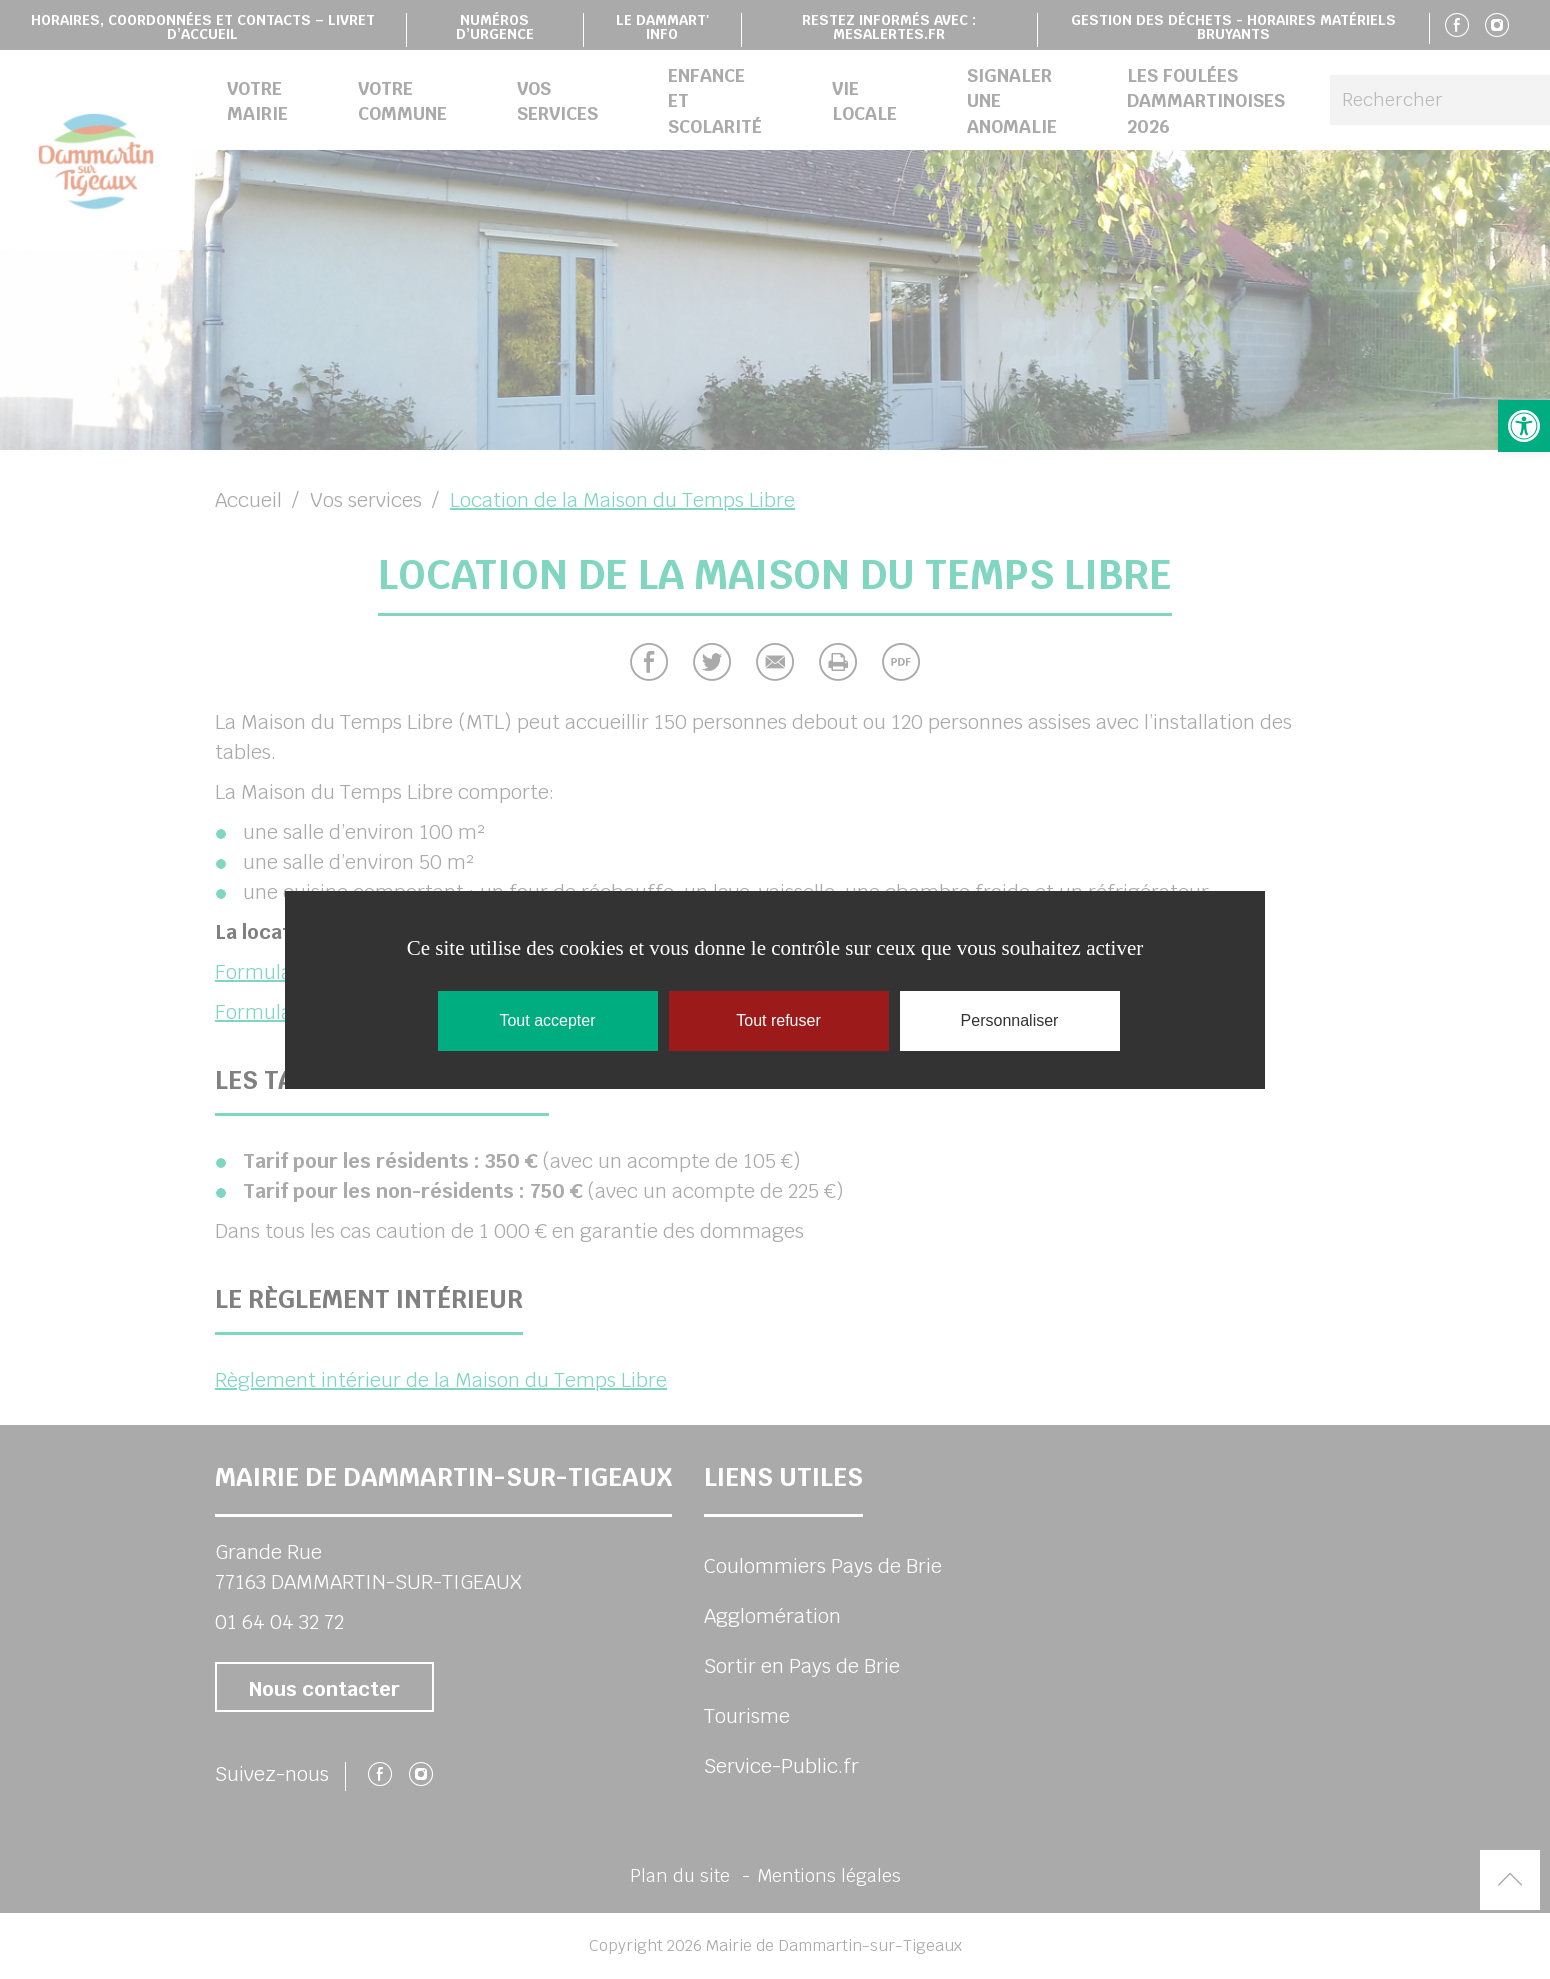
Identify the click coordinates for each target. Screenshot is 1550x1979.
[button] (1524, 426)
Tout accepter (547, 1020)
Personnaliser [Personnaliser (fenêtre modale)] (1010, 1020)
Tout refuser (778, 1020)
